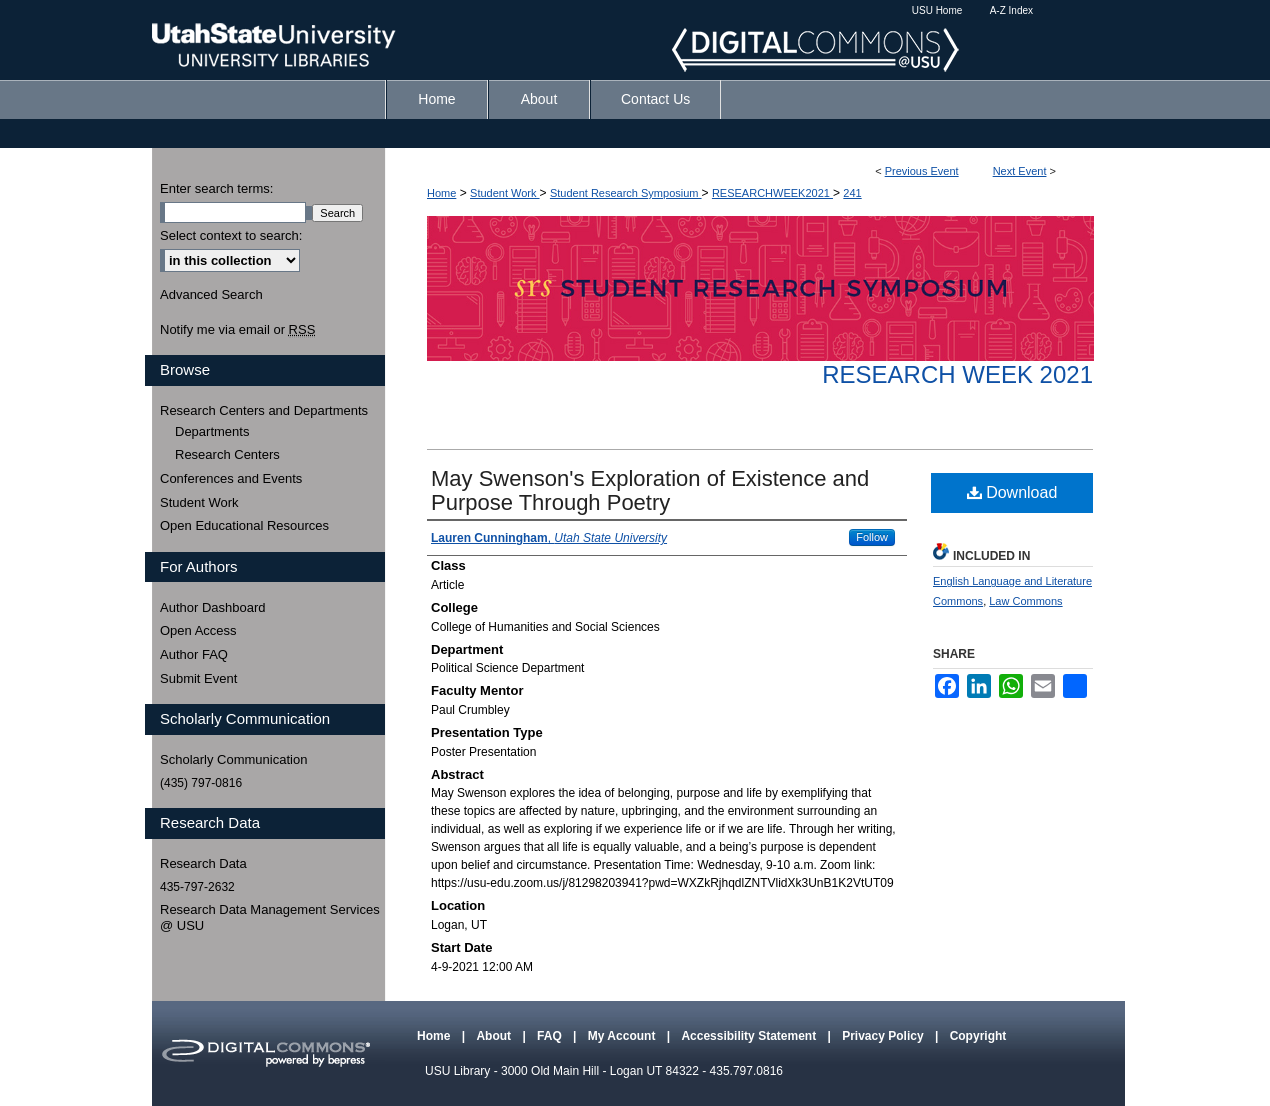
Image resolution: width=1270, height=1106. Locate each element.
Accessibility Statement (750, 1036)
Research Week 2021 (957, 374)
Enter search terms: (216, 188)
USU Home (937, 10)
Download (1012, 492)
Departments (212, 431)
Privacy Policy (884, 1036)
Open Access (198, 630)
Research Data (203, 863)
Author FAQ (194, 654)
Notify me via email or (237, 330)
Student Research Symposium (626, 193)
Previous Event (922, 171)
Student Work (505, 193)
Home (441, 193)
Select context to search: (231, 235)
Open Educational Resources (244, 525)
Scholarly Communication (233, 759)
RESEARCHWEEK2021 (772, 193)
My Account (623, 1036)
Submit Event (198, 678)
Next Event (1020, 171)
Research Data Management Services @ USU (270, 917)
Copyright (978, 1036)
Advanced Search (211, 294)
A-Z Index (1011, 10)
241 (852, 193)
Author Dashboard (213, 607)
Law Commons (1025, 601)
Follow (872, 537)
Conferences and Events (231, 478)
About (495, 1036)
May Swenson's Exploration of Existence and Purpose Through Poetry (650, 490)
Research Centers (227, 454)
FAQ (551, 1036)
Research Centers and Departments (264, 410)
